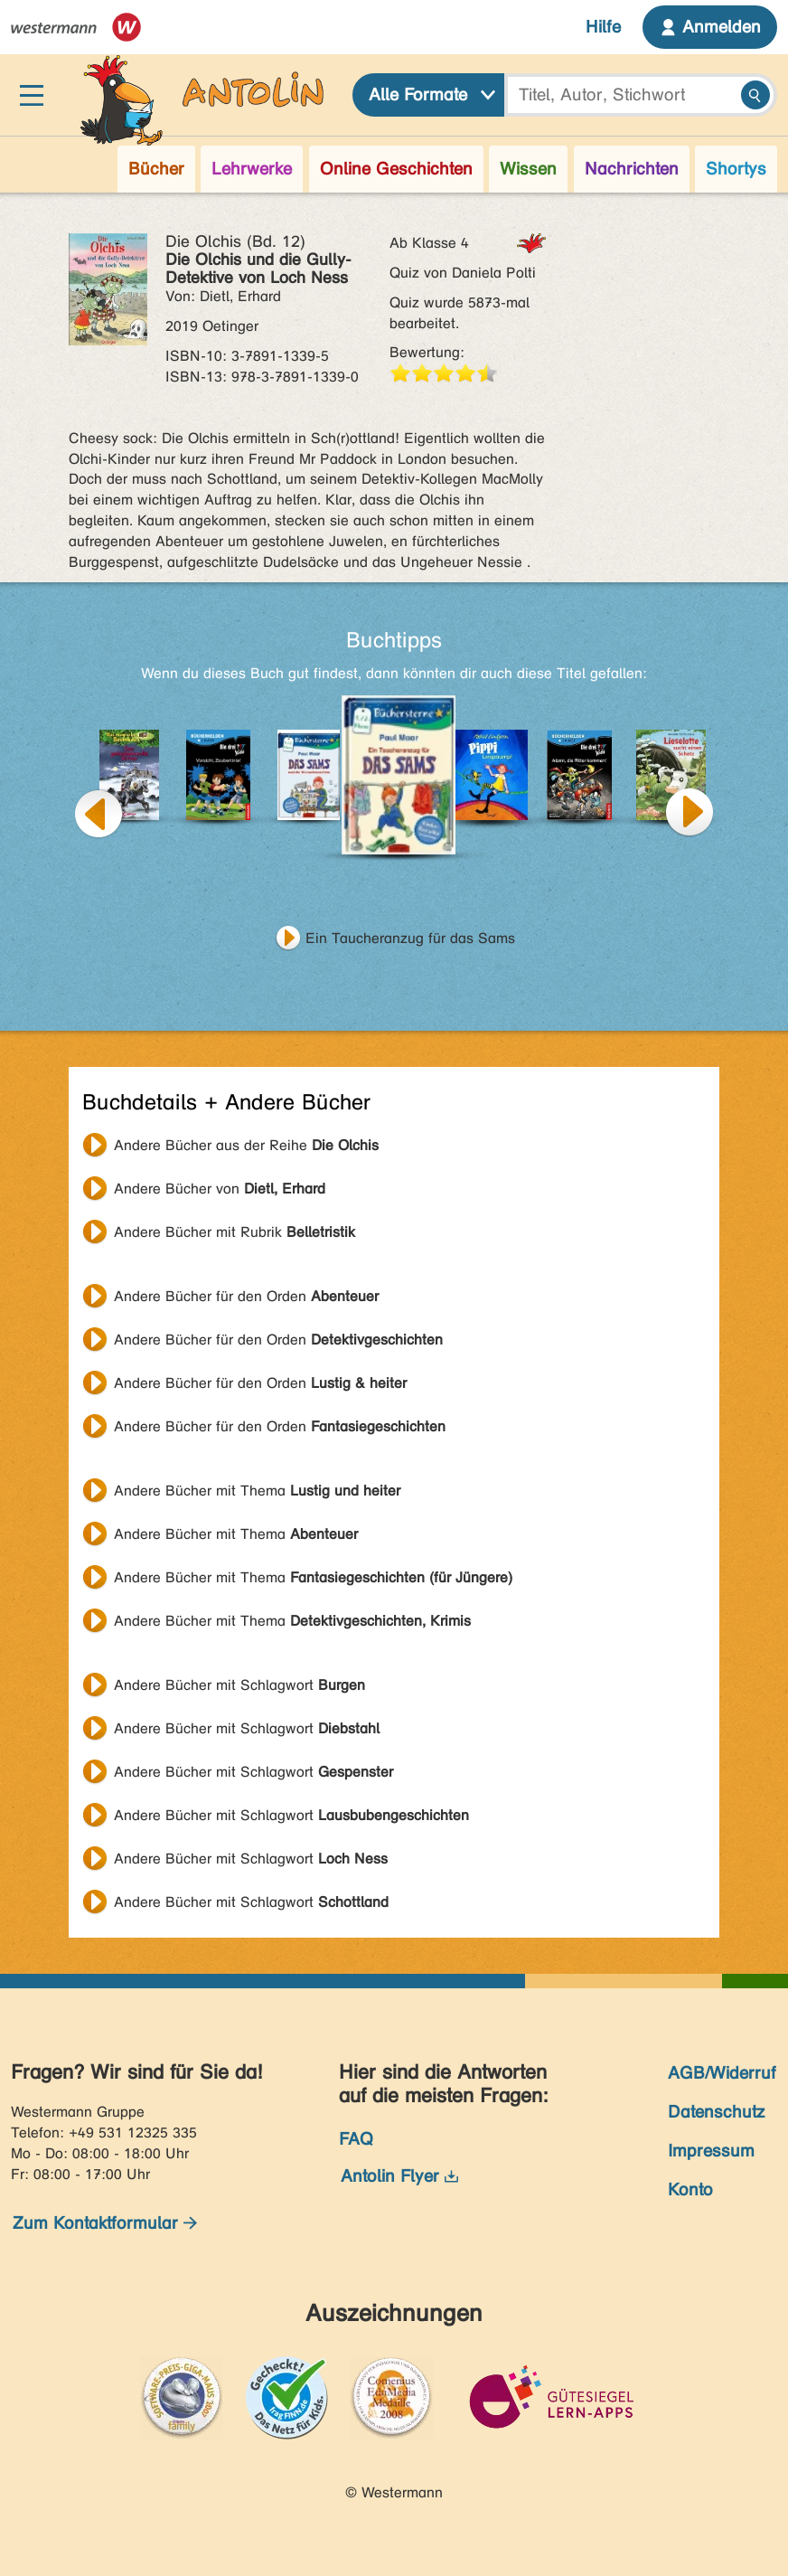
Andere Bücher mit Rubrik (234, 1232)
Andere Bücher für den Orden (246, 1296)
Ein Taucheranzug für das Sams (410, 938)
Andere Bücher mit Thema (257, 1490)
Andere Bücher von (219, 1188)
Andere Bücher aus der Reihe (246, 1145)
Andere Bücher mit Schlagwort (239, 1685)
